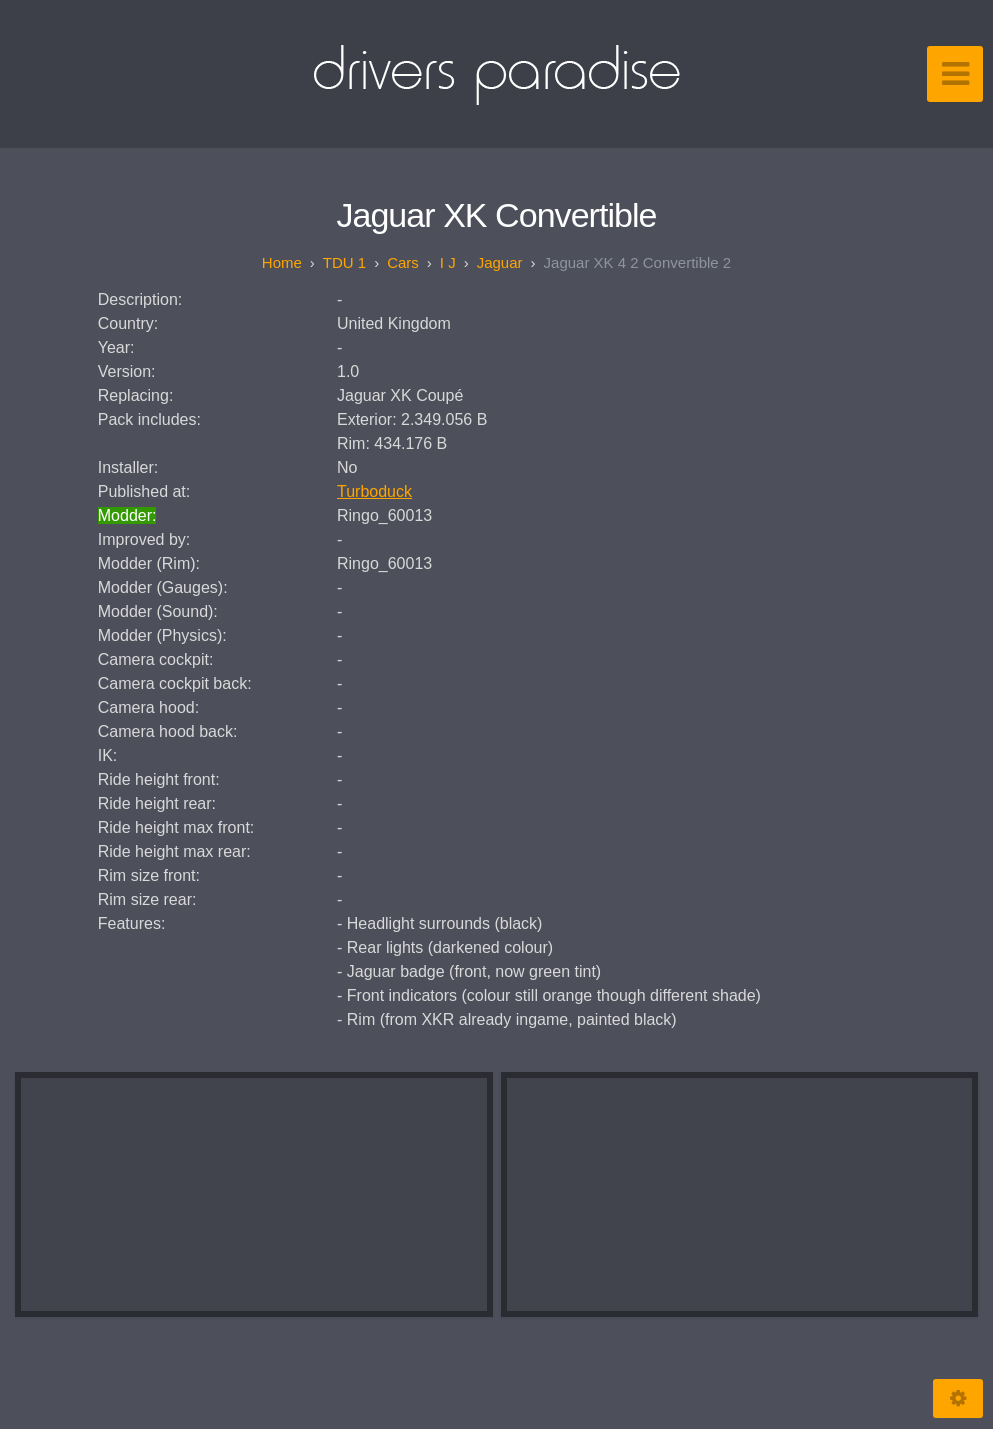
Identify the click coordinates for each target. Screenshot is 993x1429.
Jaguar (500, 262)
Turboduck (374, 491)
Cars (403, 262)
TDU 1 (344, 262)
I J (448, 262)
